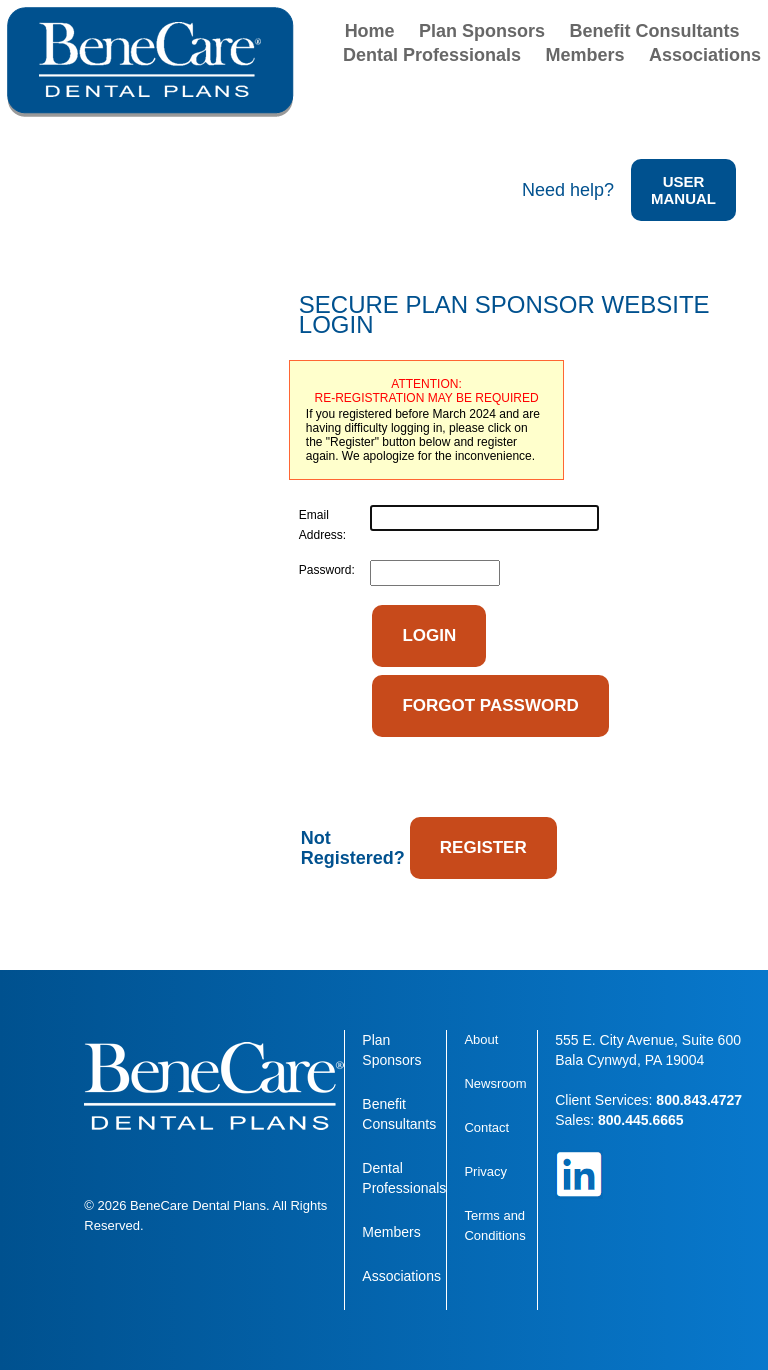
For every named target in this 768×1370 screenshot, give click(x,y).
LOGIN (429, 635)
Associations (705, 55)
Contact (486, 1127)
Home (370, 31)
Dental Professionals (432, 55)
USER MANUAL (683, 190)
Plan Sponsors (482, 31)
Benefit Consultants (655, 31)
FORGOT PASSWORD (490, 705)
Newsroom (495, 1083)
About (481, 1039)
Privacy (485, 1171)
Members (584, 55)
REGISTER (483, 847)
